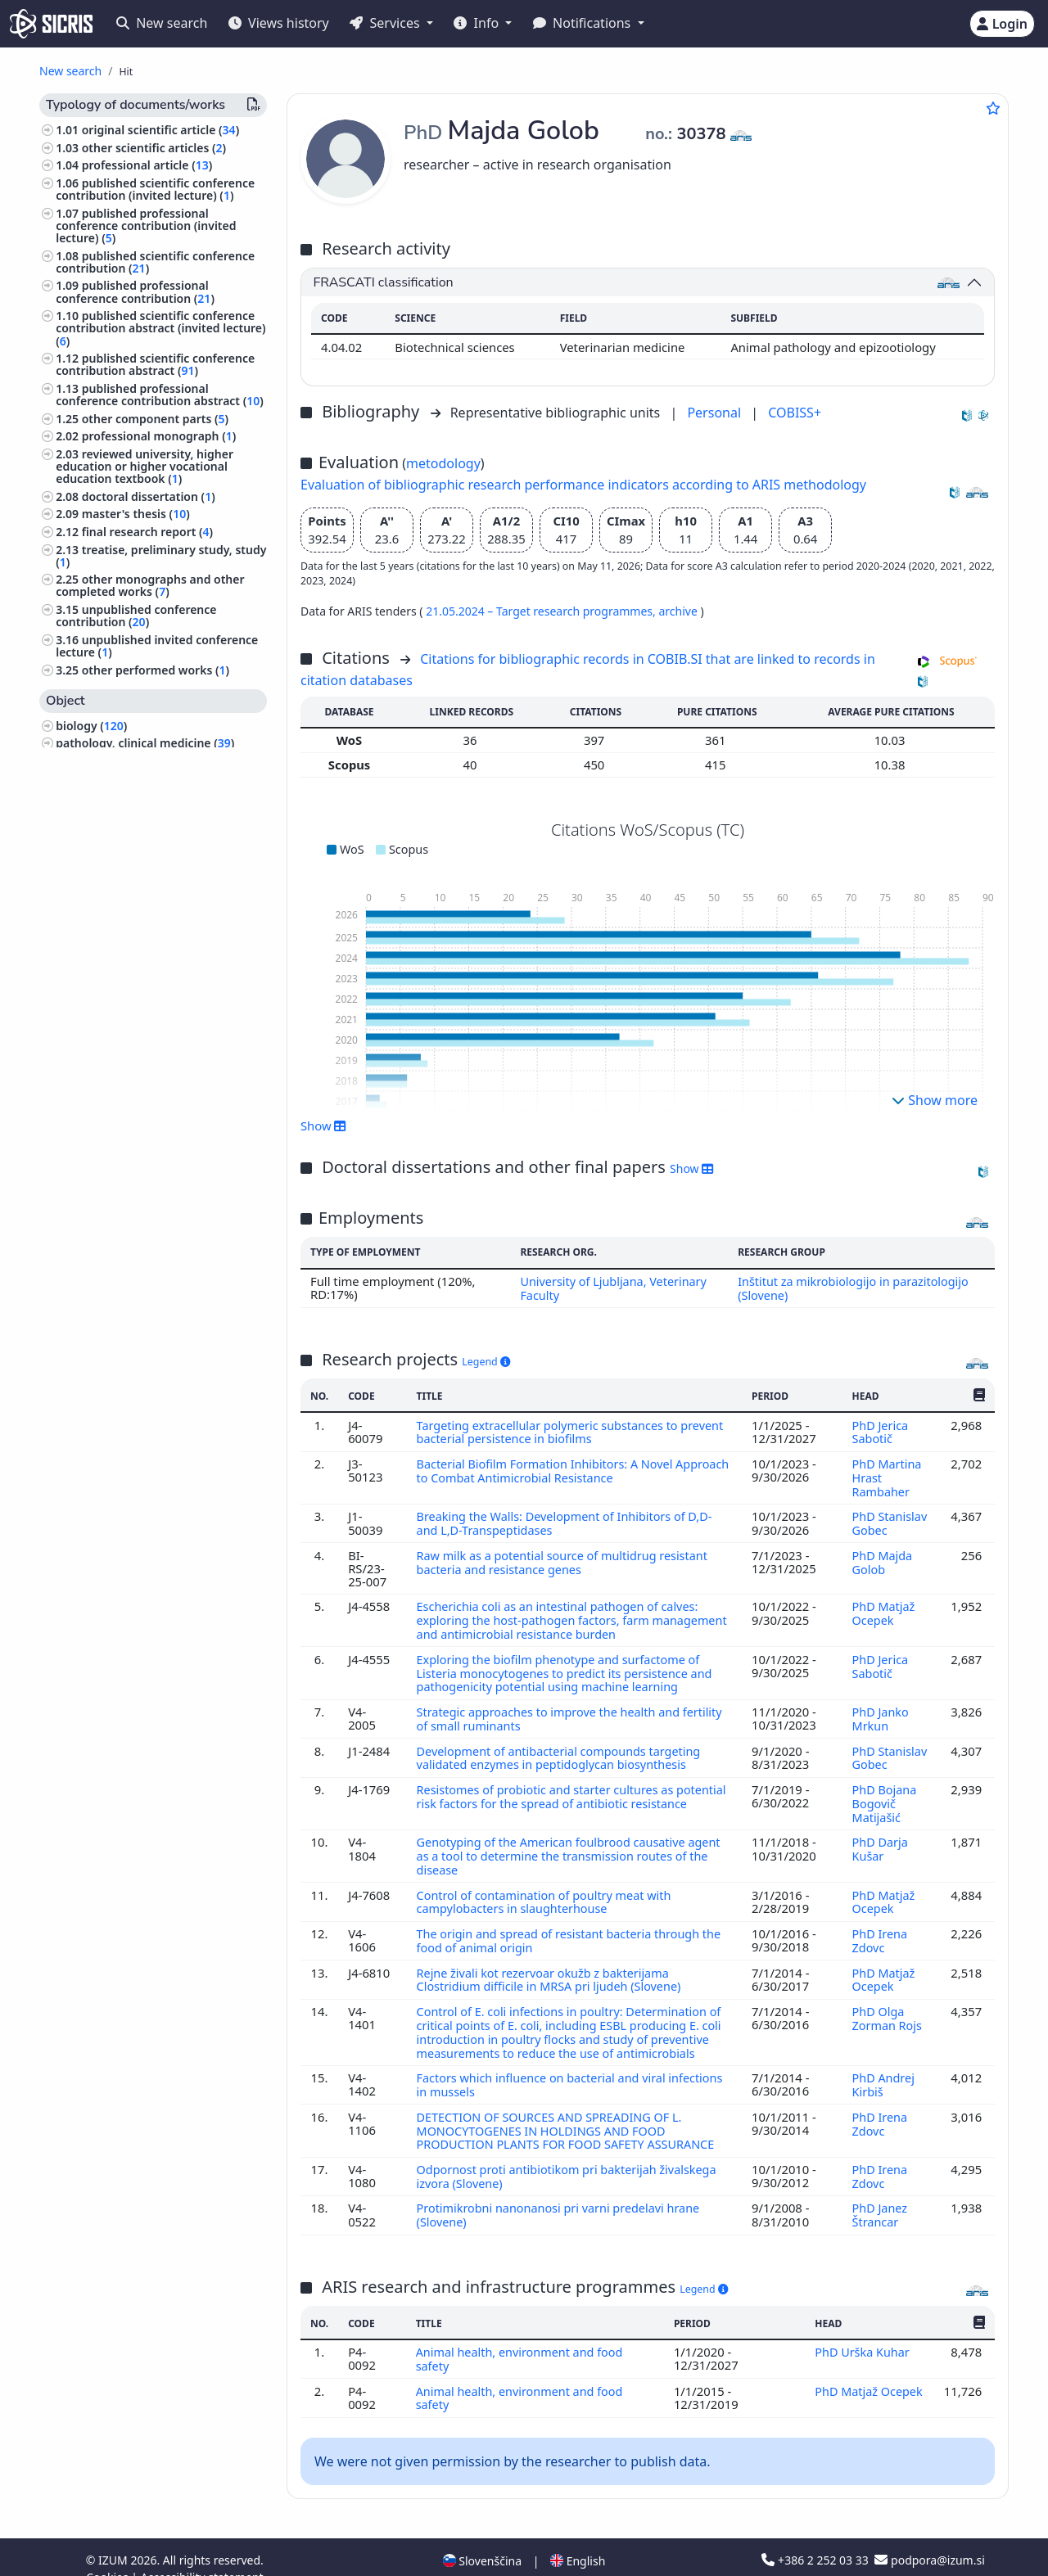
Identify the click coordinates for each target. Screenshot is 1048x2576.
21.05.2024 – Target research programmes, (542, 611)
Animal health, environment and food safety (521, 2338)
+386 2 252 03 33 (816, 2537)
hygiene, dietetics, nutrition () (142, 989)
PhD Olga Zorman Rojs (888, 2003)
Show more (935, 1100)
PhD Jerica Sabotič (879, 1430)
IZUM (114, 2537)
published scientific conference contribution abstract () (155, 364)
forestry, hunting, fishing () (133, 1006)
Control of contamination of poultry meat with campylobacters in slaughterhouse (547, 1889)
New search (161, 23)
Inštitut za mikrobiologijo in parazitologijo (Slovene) (854, 1287)
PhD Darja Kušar (879, 1838)
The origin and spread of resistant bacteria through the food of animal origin (572, 1927)
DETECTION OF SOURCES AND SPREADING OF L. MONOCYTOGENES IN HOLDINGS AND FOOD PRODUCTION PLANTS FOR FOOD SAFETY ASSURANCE (570, 2112)
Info (478, 23)
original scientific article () (160, 130)
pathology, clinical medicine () (145, 743)
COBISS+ (794, 413)
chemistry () (92, 941)
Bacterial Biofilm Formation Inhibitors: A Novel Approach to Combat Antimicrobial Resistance (548, 1468)
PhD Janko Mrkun (880, 1711)
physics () (85, 1054)
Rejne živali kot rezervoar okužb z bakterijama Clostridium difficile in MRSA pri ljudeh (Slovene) (553, 1965)
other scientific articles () (154, 148)
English (577, 2538)
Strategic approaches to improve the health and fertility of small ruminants (573, 1711)
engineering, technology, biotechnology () (125, 965)
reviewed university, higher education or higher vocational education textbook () (144, 466)
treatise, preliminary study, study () (161, 556)
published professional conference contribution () (135, 291)
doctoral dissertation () (148, 496)
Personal (715, 413)
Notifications (584, 23)
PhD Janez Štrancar (879, 2194)
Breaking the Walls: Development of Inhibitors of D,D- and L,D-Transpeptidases (568, 1519)
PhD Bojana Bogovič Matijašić (884, 1794)
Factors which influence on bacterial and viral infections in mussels (573, 2067)
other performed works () (155, 670)
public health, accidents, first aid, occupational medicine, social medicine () (148, 790)
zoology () (86, 1072)
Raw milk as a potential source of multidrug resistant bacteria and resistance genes (565, 1557)
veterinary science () (118, 761)
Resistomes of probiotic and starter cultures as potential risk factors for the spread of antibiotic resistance (552, 1794)
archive (679, 611)
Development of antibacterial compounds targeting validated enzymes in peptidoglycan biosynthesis (561, 1749)
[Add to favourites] (993, 108)
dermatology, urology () (124, 924)
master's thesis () (136, 513)
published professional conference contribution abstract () (160, 394)
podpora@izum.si (929, 2537)
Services (386, 23)
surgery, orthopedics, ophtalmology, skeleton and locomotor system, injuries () (157, 1137)
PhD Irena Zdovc (879, 1927)
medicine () (90, 1090)
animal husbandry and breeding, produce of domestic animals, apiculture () (146, 851)
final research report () (147, 531)
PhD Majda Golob (882, 1557)
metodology (443, 463)
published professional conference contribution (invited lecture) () (146, 225)
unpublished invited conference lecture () (157, 646)
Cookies (108, 2554)
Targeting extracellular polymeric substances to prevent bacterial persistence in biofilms (550, 1430)
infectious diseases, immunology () (159, 820)
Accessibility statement (202, 2554)
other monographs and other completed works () (150, 585)
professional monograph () (159, 436)
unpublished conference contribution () (136, 615)
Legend (486, 1361)
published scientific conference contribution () (155, 262)
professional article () (147, 165)
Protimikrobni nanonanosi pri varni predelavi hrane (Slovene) (561, 2194)
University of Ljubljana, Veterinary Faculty (612, 1287)
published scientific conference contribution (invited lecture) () (155, 189)
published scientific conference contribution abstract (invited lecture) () (160, 328)
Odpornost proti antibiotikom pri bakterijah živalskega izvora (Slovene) (570, 2157)
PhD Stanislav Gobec (889, 1519)
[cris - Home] (51, 23)
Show (323, 1125)
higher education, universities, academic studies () (141, 1030)
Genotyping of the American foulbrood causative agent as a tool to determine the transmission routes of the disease (572, 1845)
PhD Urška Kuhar (864, 2331)
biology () (91, 725)
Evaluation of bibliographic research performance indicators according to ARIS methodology (583, 485)
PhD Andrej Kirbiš (883, 2067)
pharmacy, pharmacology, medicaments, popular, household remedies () (150, 893)
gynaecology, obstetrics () (130, 1167)
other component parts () (155, 418)
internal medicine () (113, 1107)
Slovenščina (482, 2538)
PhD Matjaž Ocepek (883, 1608)
